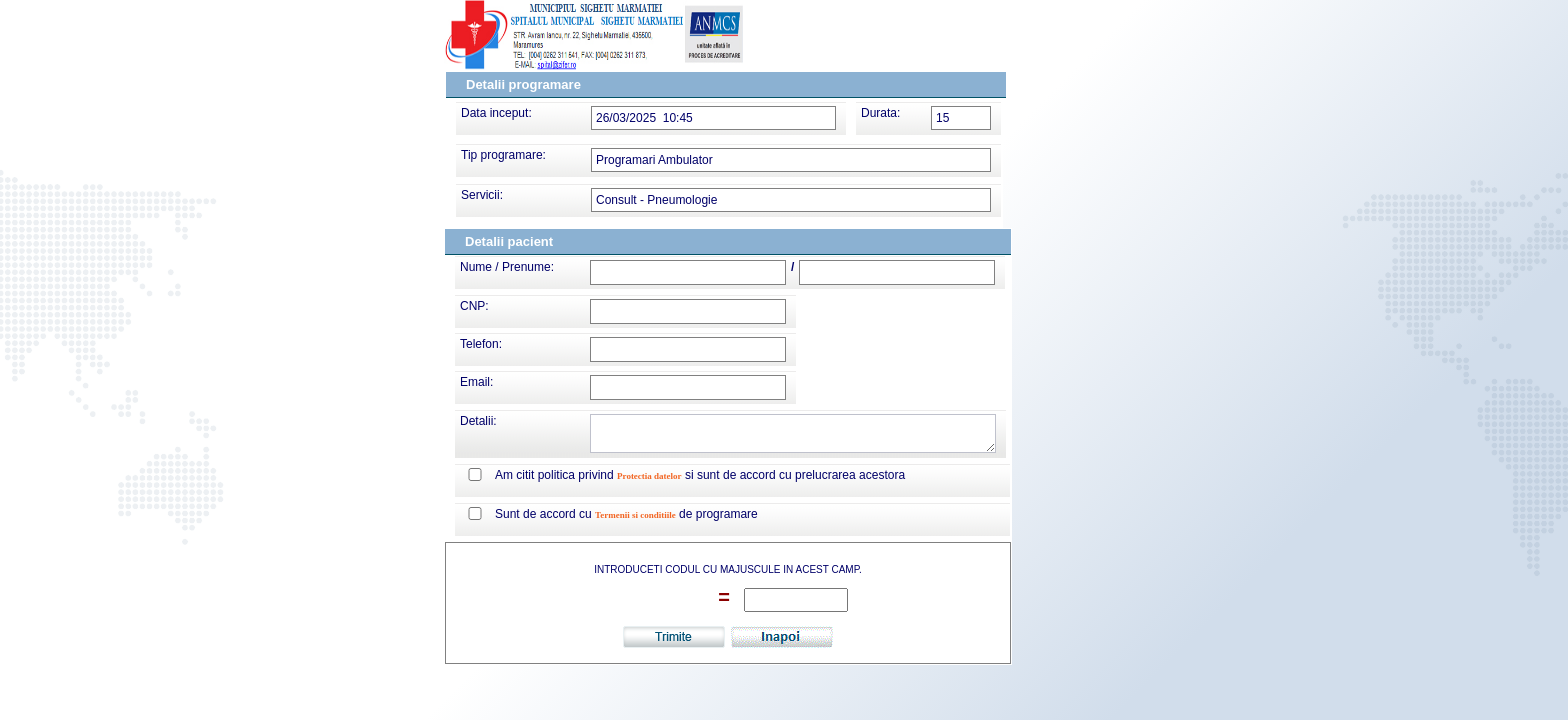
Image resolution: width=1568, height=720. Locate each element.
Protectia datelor (649, 476)
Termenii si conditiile (635, 515)
